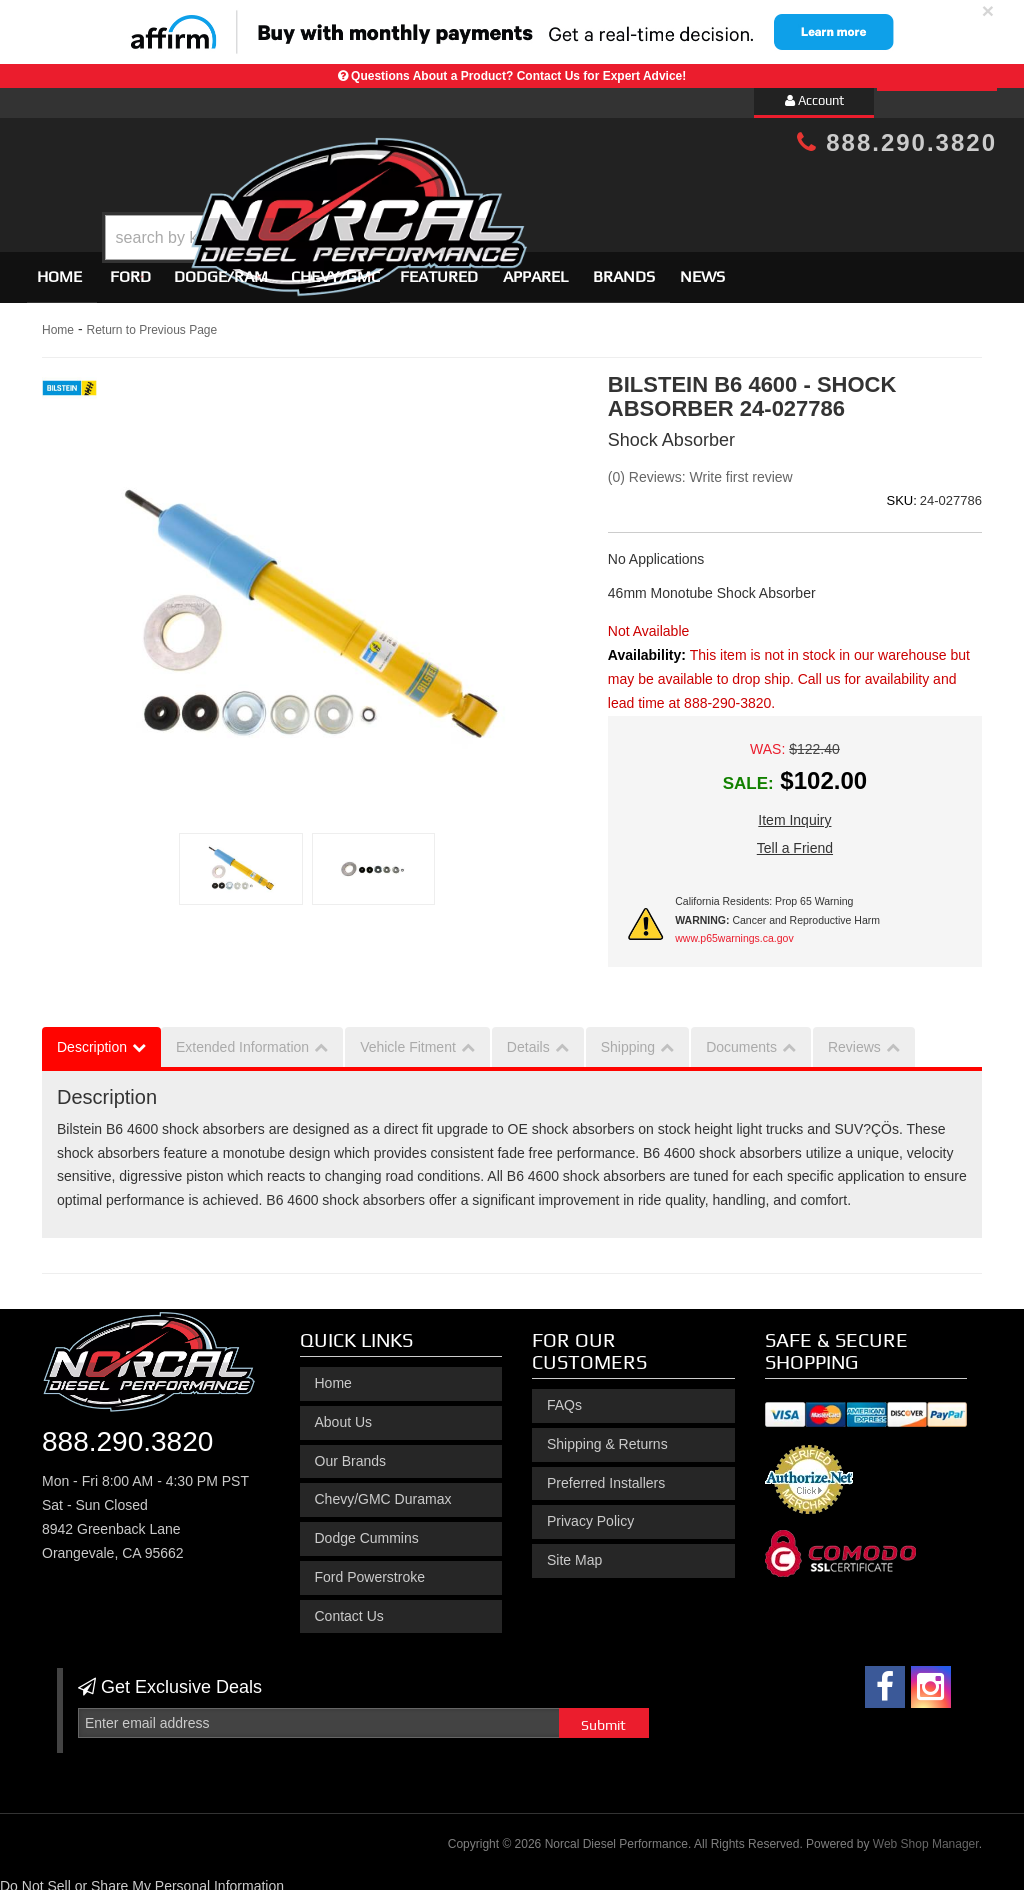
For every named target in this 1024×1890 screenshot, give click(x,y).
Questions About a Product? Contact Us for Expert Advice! (518, 76)
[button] (529, 187)
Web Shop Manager (926, 1835)
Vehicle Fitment (408, 1038)
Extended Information (242, 1038)
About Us (344, 1413)
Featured (439, 267)
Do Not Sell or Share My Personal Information (142, 1877)
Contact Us (349, 1607)
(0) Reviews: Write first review (700, 468)
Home (59, 267)
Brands (624, 267)
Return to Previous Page (151, 321)
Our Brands (351, 1452)
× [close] (988, 10)
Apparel (535, 267)
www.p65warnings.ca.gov (734, 929)
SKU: (901, 491)
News (702, 267)
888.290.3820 (897, 142)
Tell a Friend (795, 839)
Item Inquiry (794, 811)
